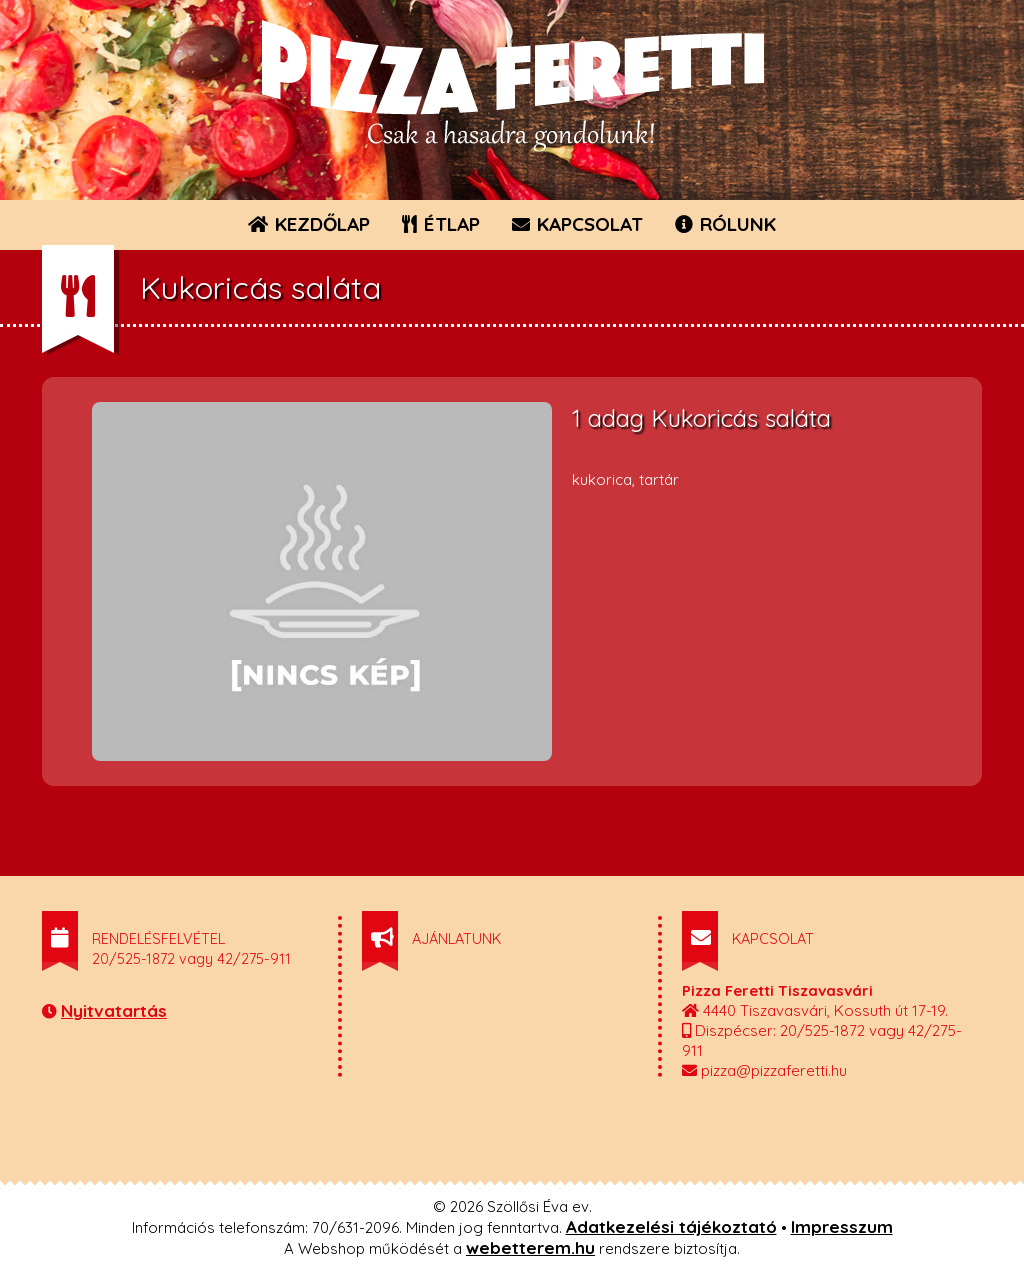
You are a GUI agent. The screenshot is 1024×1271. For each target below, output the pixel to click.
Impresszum (842, 1226)
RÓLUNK (725, 224)
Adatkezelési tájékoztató (671, 1226)
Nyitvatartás (114, 1010)
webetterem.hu (530, 1247)
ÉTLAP (442, 224)
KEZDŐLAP (309, 224)
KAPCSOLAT (577, 224)
